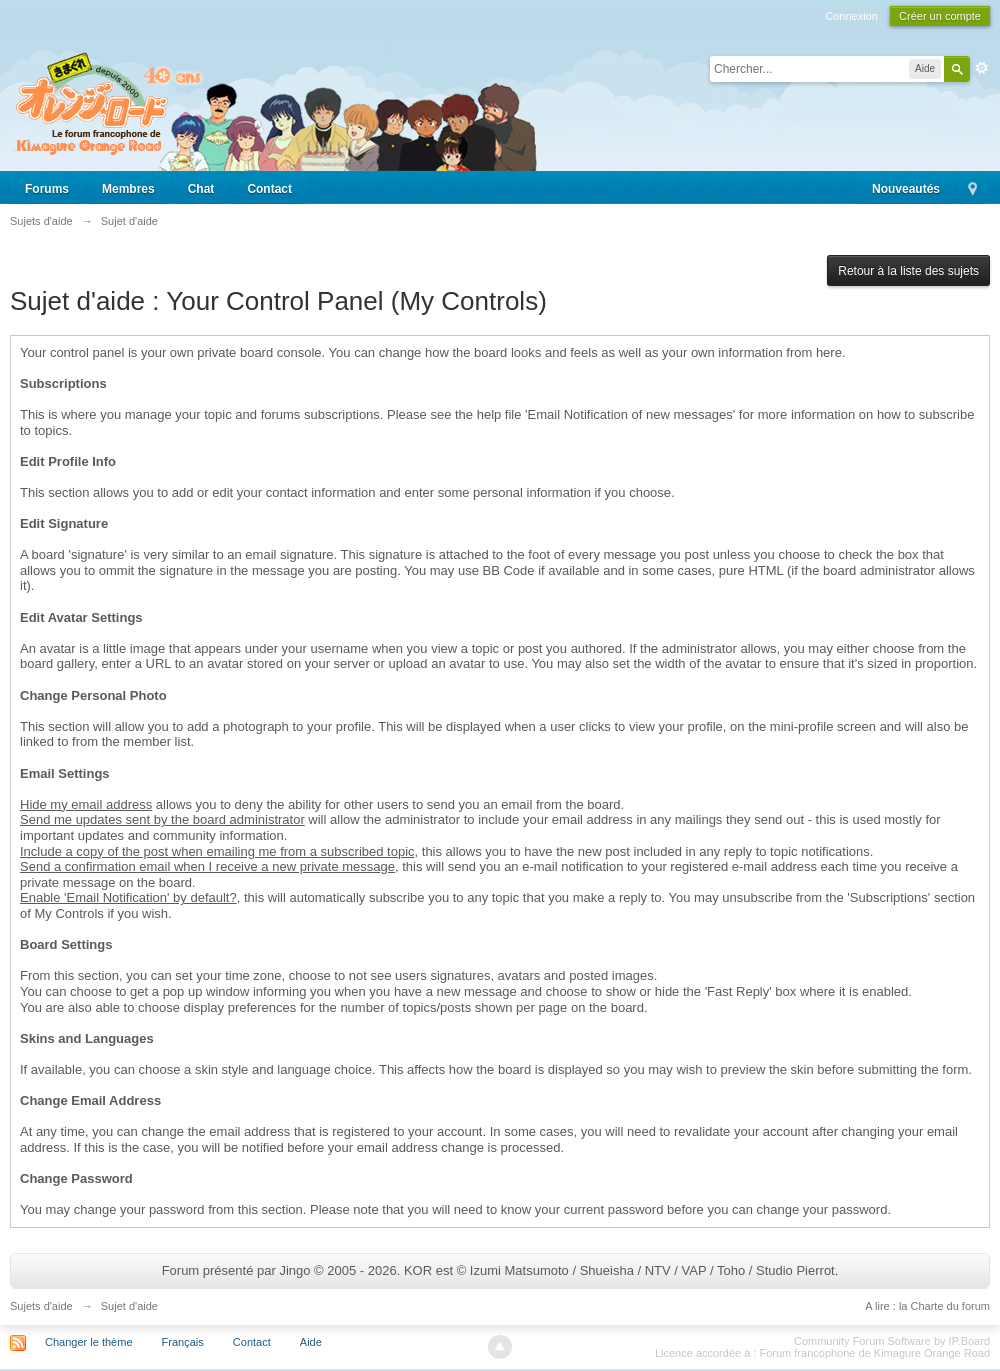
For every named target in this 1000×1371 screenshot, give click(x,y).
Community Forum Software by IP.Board (892, 1341)
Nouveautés (906, 189)
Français (183, 1342)
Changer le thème (88, 1342)
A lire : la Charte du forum (927, 1306)
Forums (47, 189)
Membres (128, 189)
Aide (311, 1342)
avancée (982, 68)
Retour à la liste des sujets (908, 271)
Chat (201, 189)
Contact (269, 189)
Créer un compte (940, 16)
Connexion (851, 16)
